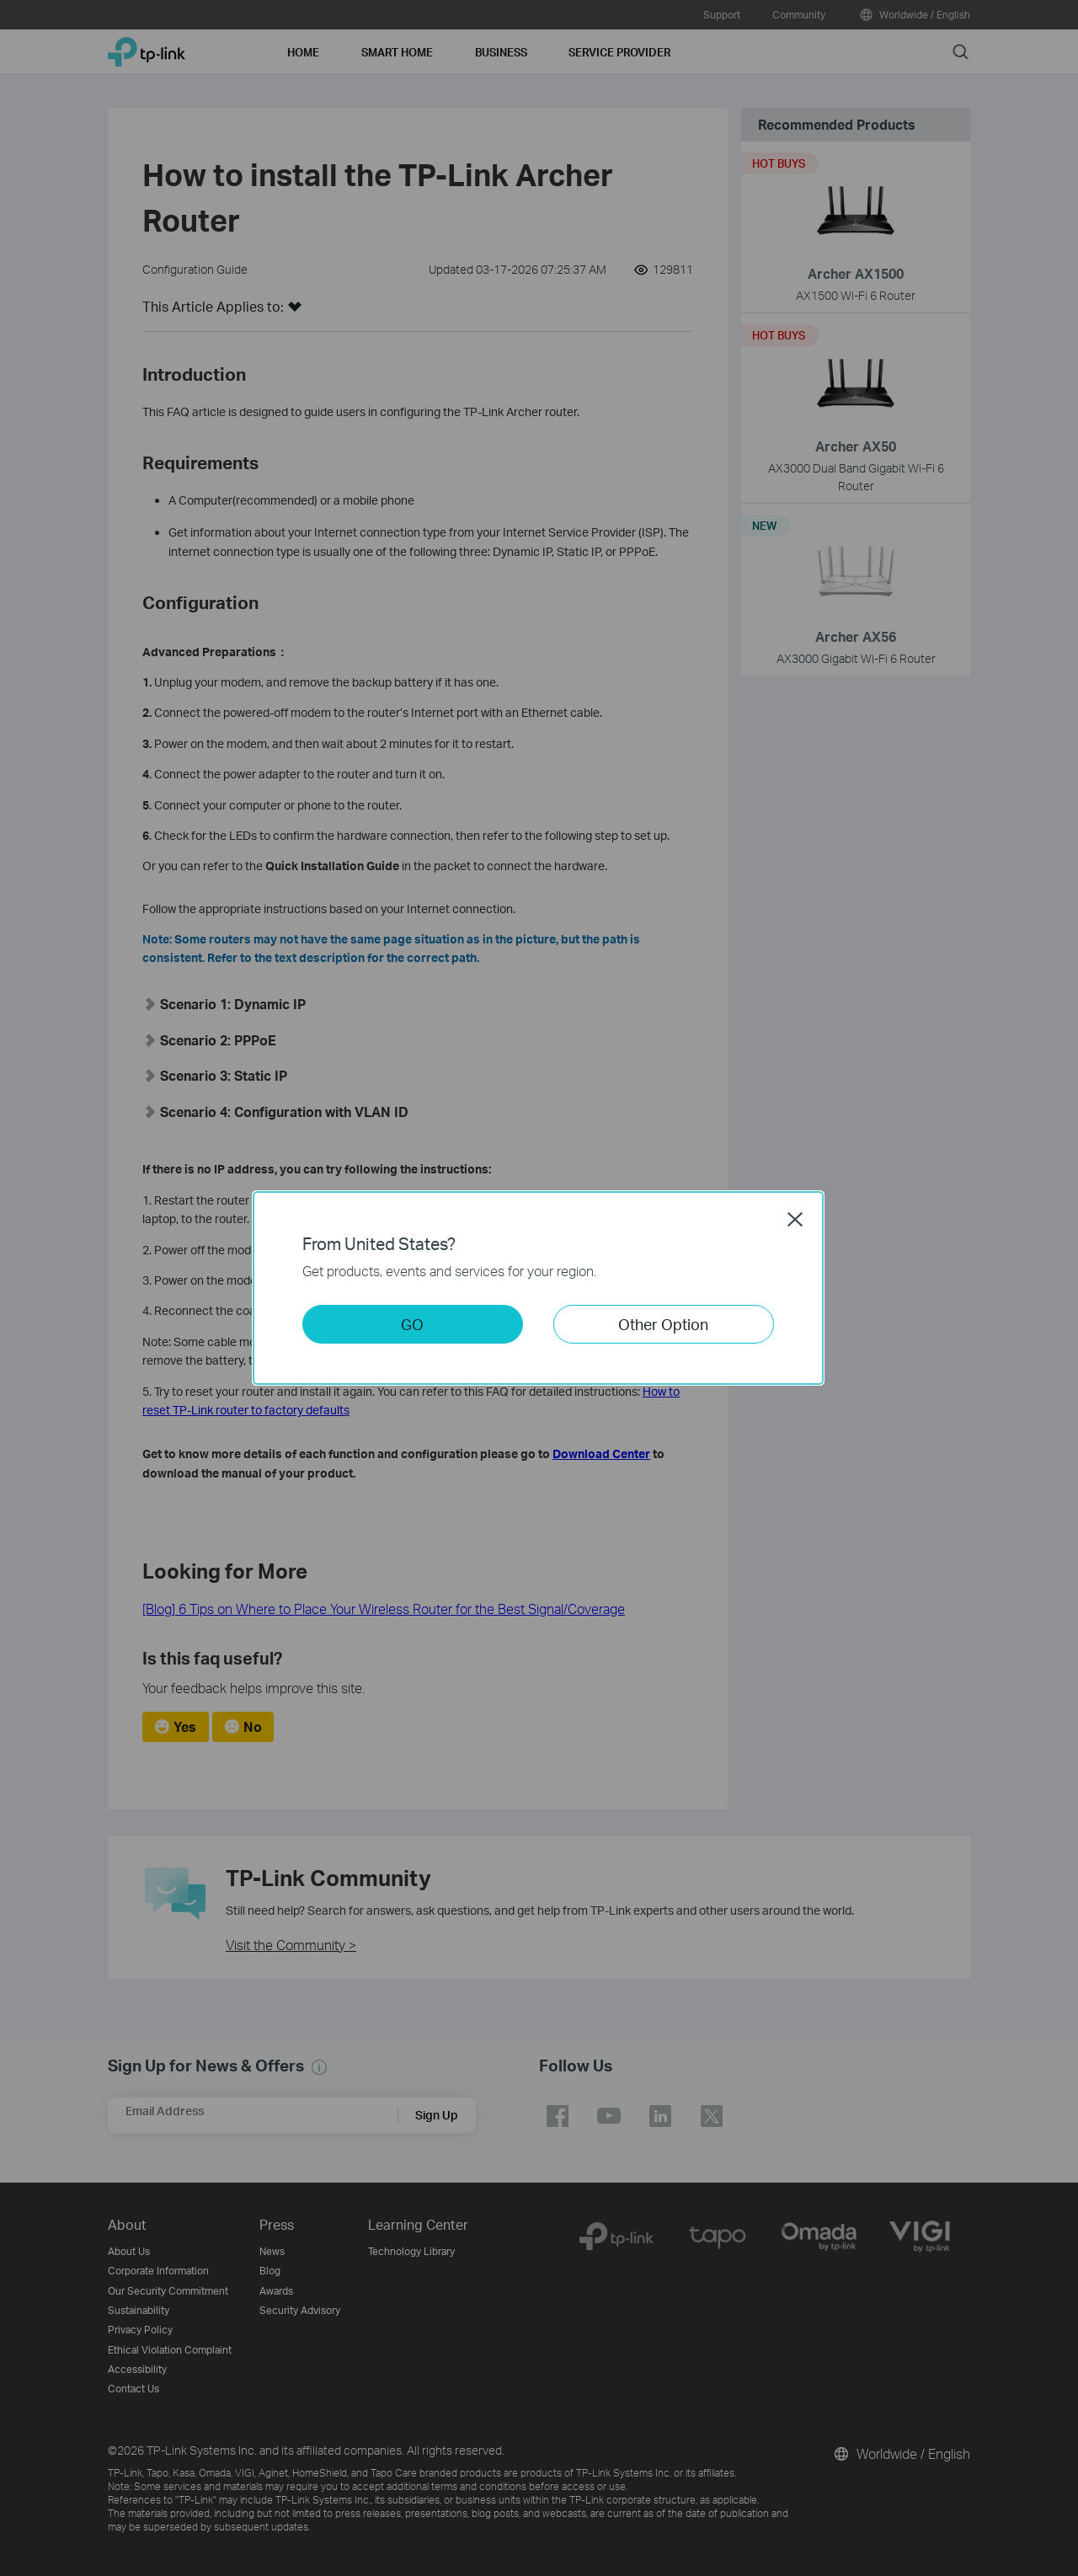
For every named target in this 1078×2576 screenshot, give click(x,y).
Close (795, 1219)
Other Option (663, 1323)
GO (412, 1323)
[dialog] (539, 1288)
